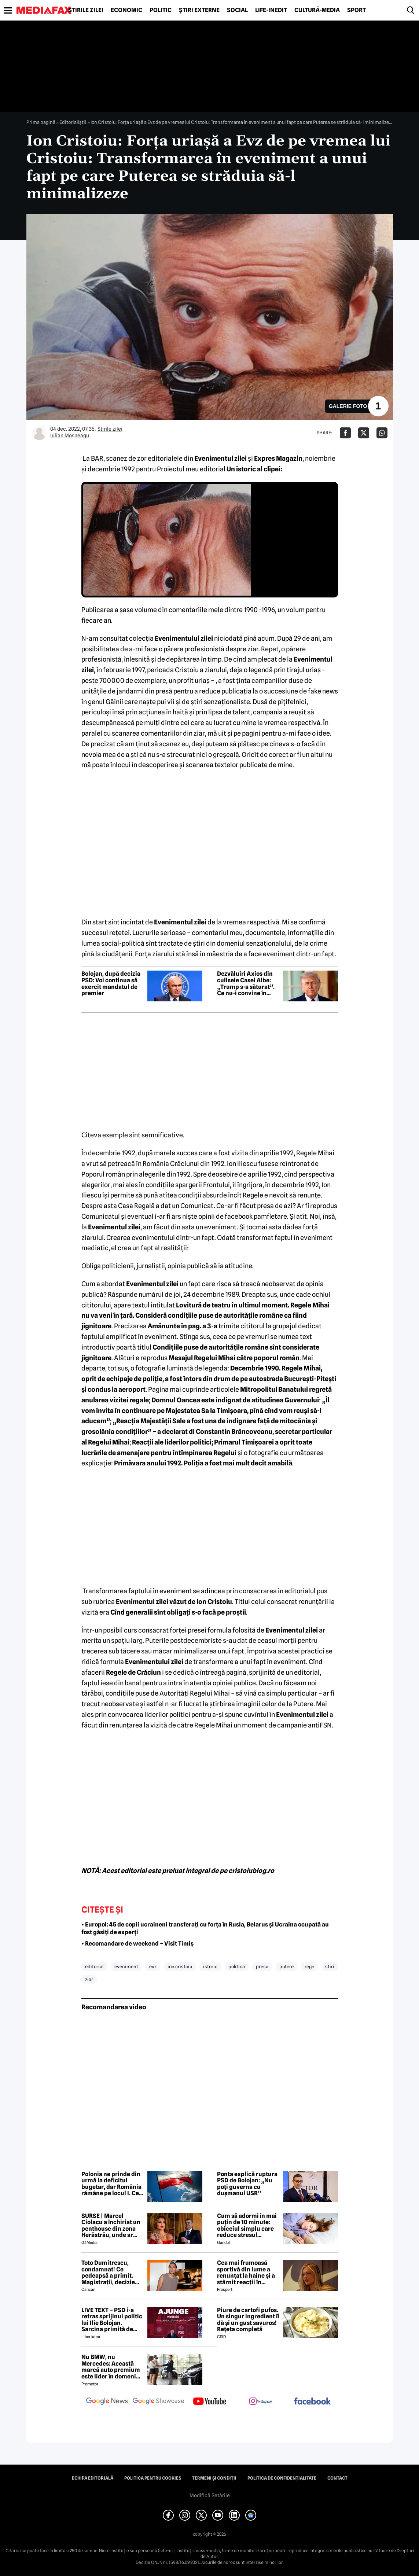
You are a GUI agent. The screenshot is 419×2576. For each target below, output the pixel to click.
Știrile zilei (85, 10)
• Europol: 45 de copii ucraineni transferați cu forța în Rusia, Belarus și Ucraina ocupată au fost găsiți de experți (205, 1928)
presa (262, 1966)
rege (309, 1966)
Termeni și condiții (214, 2478)
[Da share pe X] (363, 432)
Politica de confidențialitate (281, 2478)
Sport (356, 10)
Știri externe (199, 10)
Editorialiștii (73, 122)
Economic (126, 10)
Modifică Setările (210, 2495)
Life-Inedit (271, 10)
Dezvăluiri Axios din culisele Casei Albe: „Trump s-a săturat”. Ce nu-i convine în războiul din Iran (246, 983)
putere (286, 1966)
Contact (337, 2478)
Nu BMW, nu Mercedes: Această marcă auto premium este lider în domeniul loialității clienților (111, 2367)
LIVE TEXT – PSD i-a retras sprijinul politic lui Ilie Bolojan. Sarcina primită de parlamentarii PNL (111, 2320)
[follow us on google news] (107, 2401)
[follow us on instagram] (261, 2401)
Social (237, 10)
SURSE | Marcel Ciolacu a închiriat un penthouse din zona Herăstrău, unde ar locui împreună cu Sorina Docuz (110, 2225)
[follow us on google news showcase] (158, 2401)
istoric (210, 1966)
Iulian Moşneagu (69, 435)
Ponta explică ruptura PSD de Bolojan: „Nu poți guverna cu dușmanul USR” (247, 2184)
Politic (161, 10)
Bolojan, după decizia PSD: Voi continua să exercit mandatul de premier (110, 983)
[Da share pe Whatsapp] (381, 432)
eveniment (126, 1966)
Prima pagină (40, 122)
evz (153, 1966)
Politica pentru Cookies (152, 2478)
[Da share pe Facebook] (345, 432)
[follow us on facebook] (312, 2401)
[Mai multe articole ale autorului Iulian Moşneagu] (39, 433)
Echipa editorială (92, 2478)
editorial (94, 1966)
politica (236, 1966)
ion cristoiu (180, 1966)
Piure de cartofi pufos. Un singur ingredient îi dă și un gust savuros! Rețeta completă (248, 2320)
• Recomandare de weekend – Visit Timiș (137, 1943)
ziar (89, 1979)
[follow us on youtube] (209, 2401)
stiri (329, 1966)
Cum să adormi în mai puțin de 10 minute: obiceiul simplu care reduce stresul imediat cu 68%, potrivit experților (247, 2225)
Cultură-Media (317, 10)
